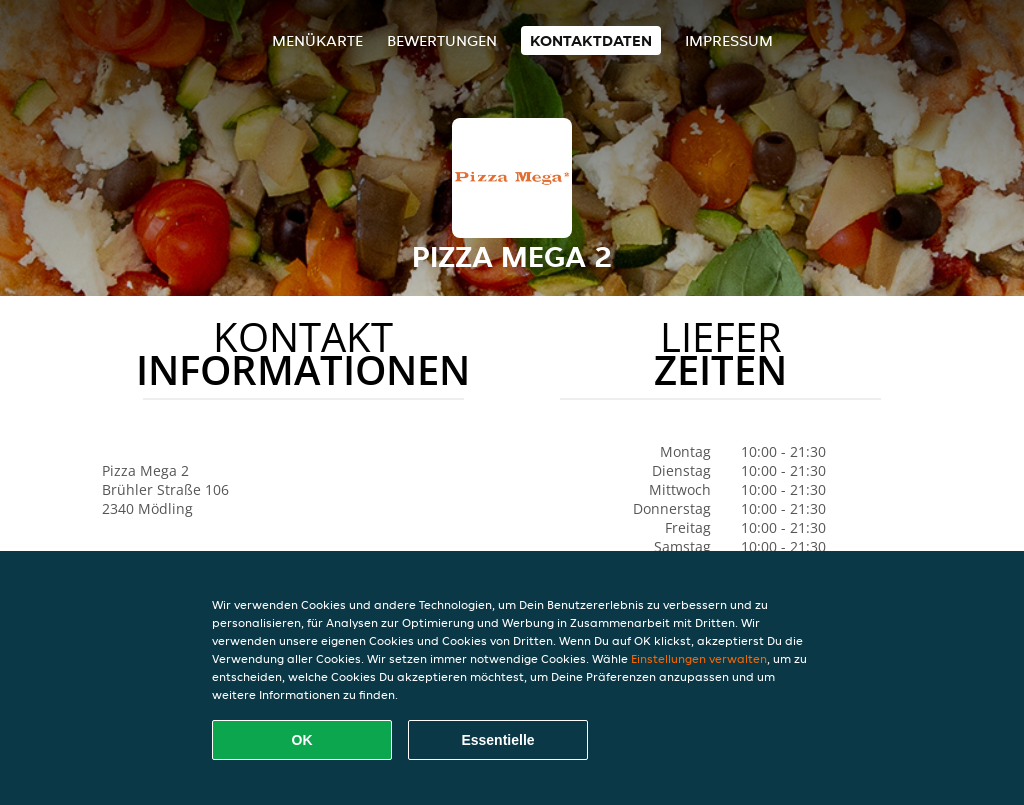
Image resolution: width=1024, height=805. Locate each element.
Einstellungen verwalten (699, 658)
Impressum (729, 40)
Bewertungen (442, 40)
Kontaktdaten (591, 40)
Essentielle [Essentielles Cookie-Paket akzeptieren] (497, 740)
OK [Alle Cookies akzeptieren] (302, 740)
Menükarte (317, 40)
